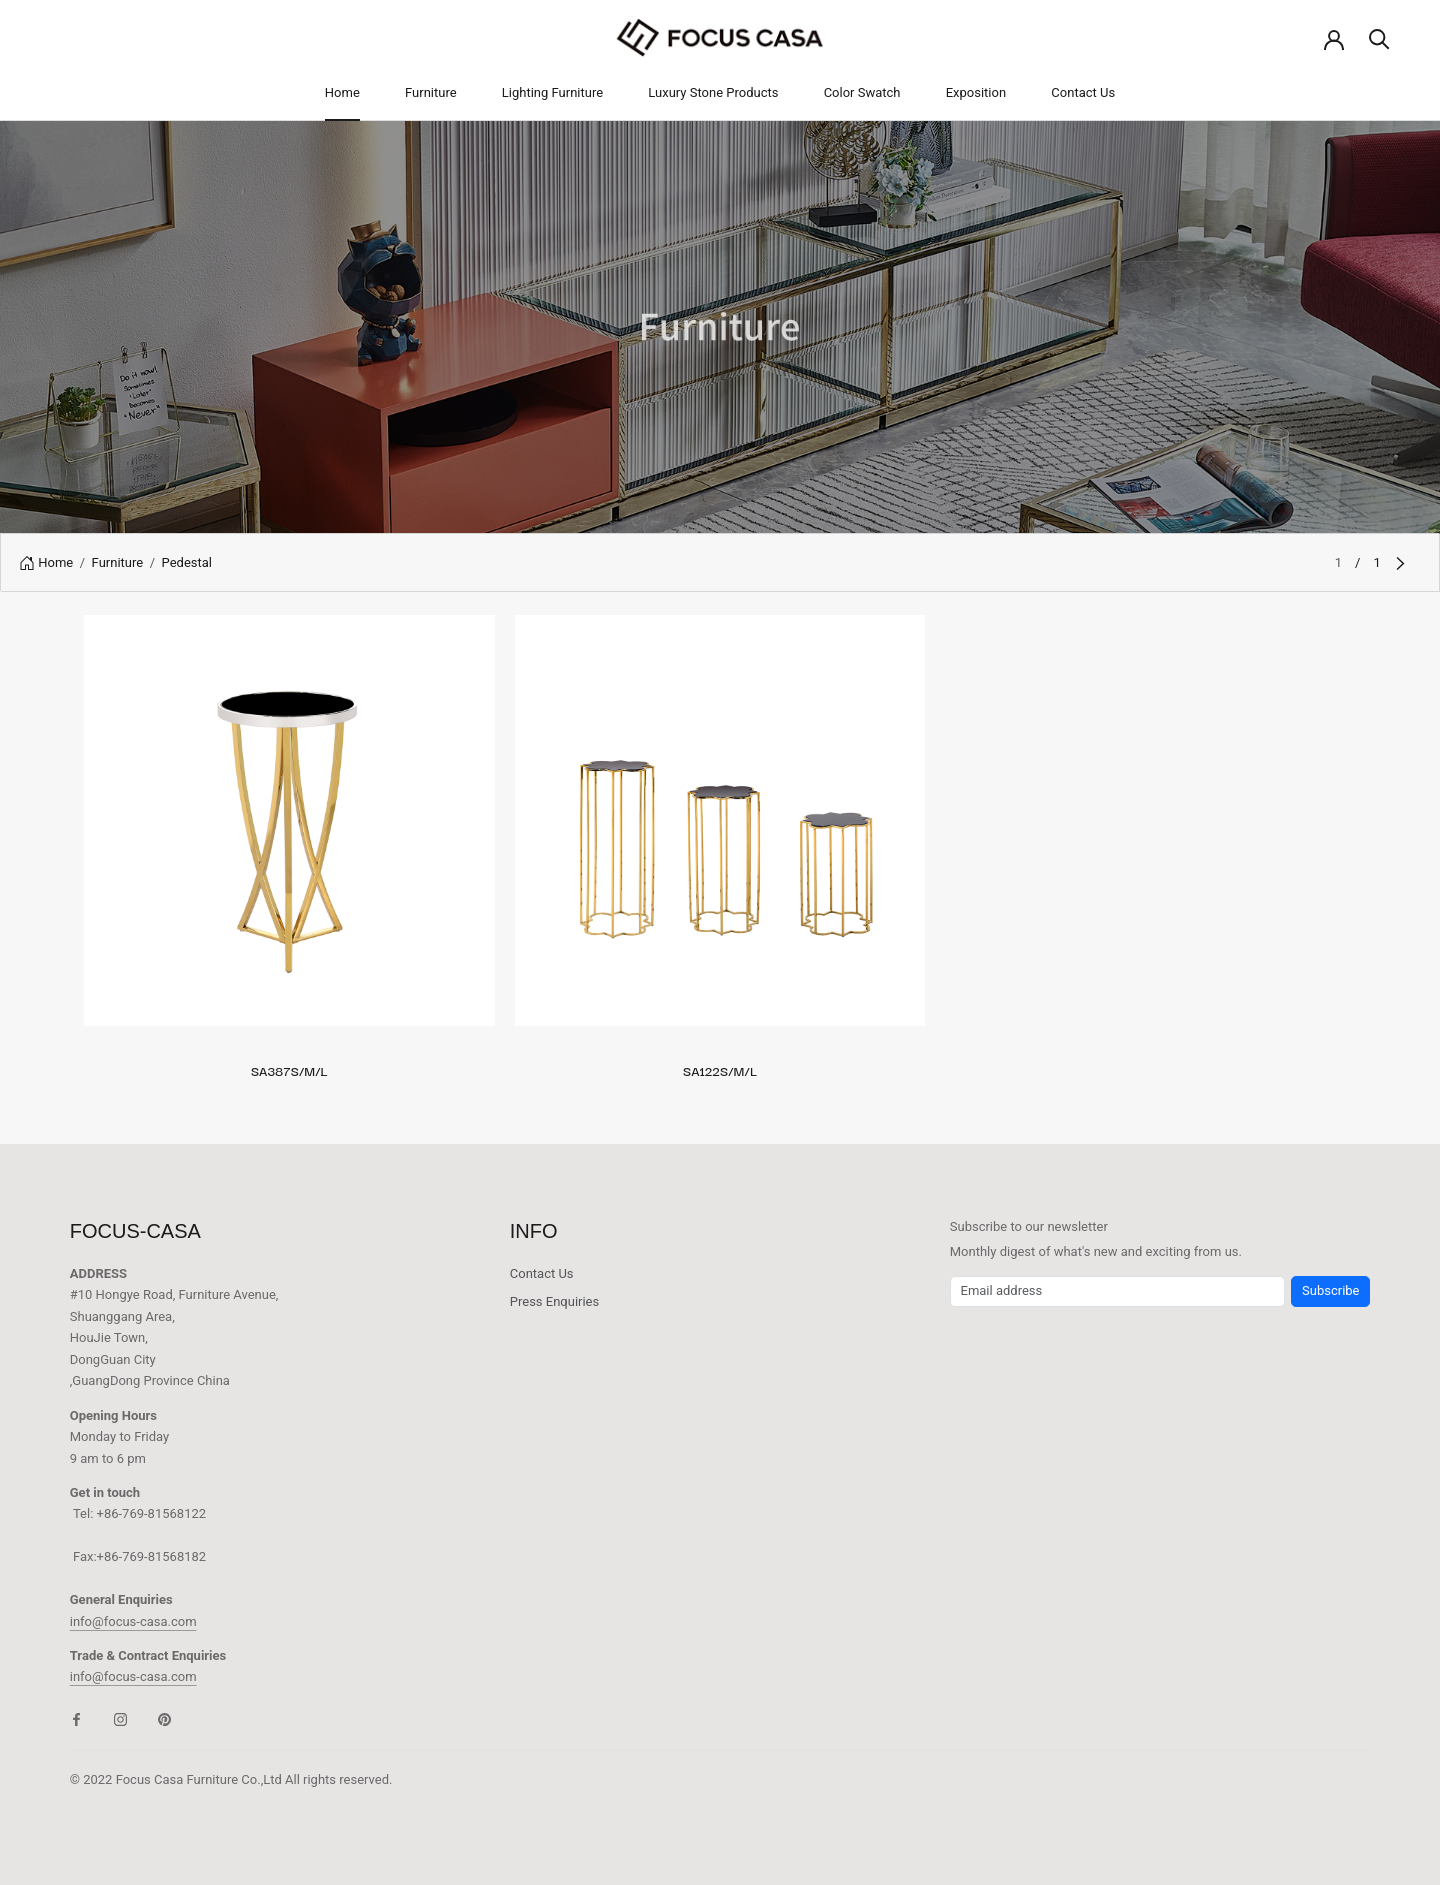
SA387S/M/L (289, 1070)
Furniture (431, 92)
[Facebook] (76, 1718)
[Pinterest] (164, 1718)
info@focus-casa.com (133, 1621)
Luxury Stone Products (713, 92)
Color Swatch (862, 92)
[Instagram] (120, 1718)
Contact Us (1083, 92)
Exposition (976, 92)
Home (342, 92)
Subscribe (1330, 1290)
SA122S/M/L (720, 1070)
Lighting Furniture (552, 92)
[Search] (1379, 37)
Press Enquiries (554, 1301)
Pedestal (187, 562)
